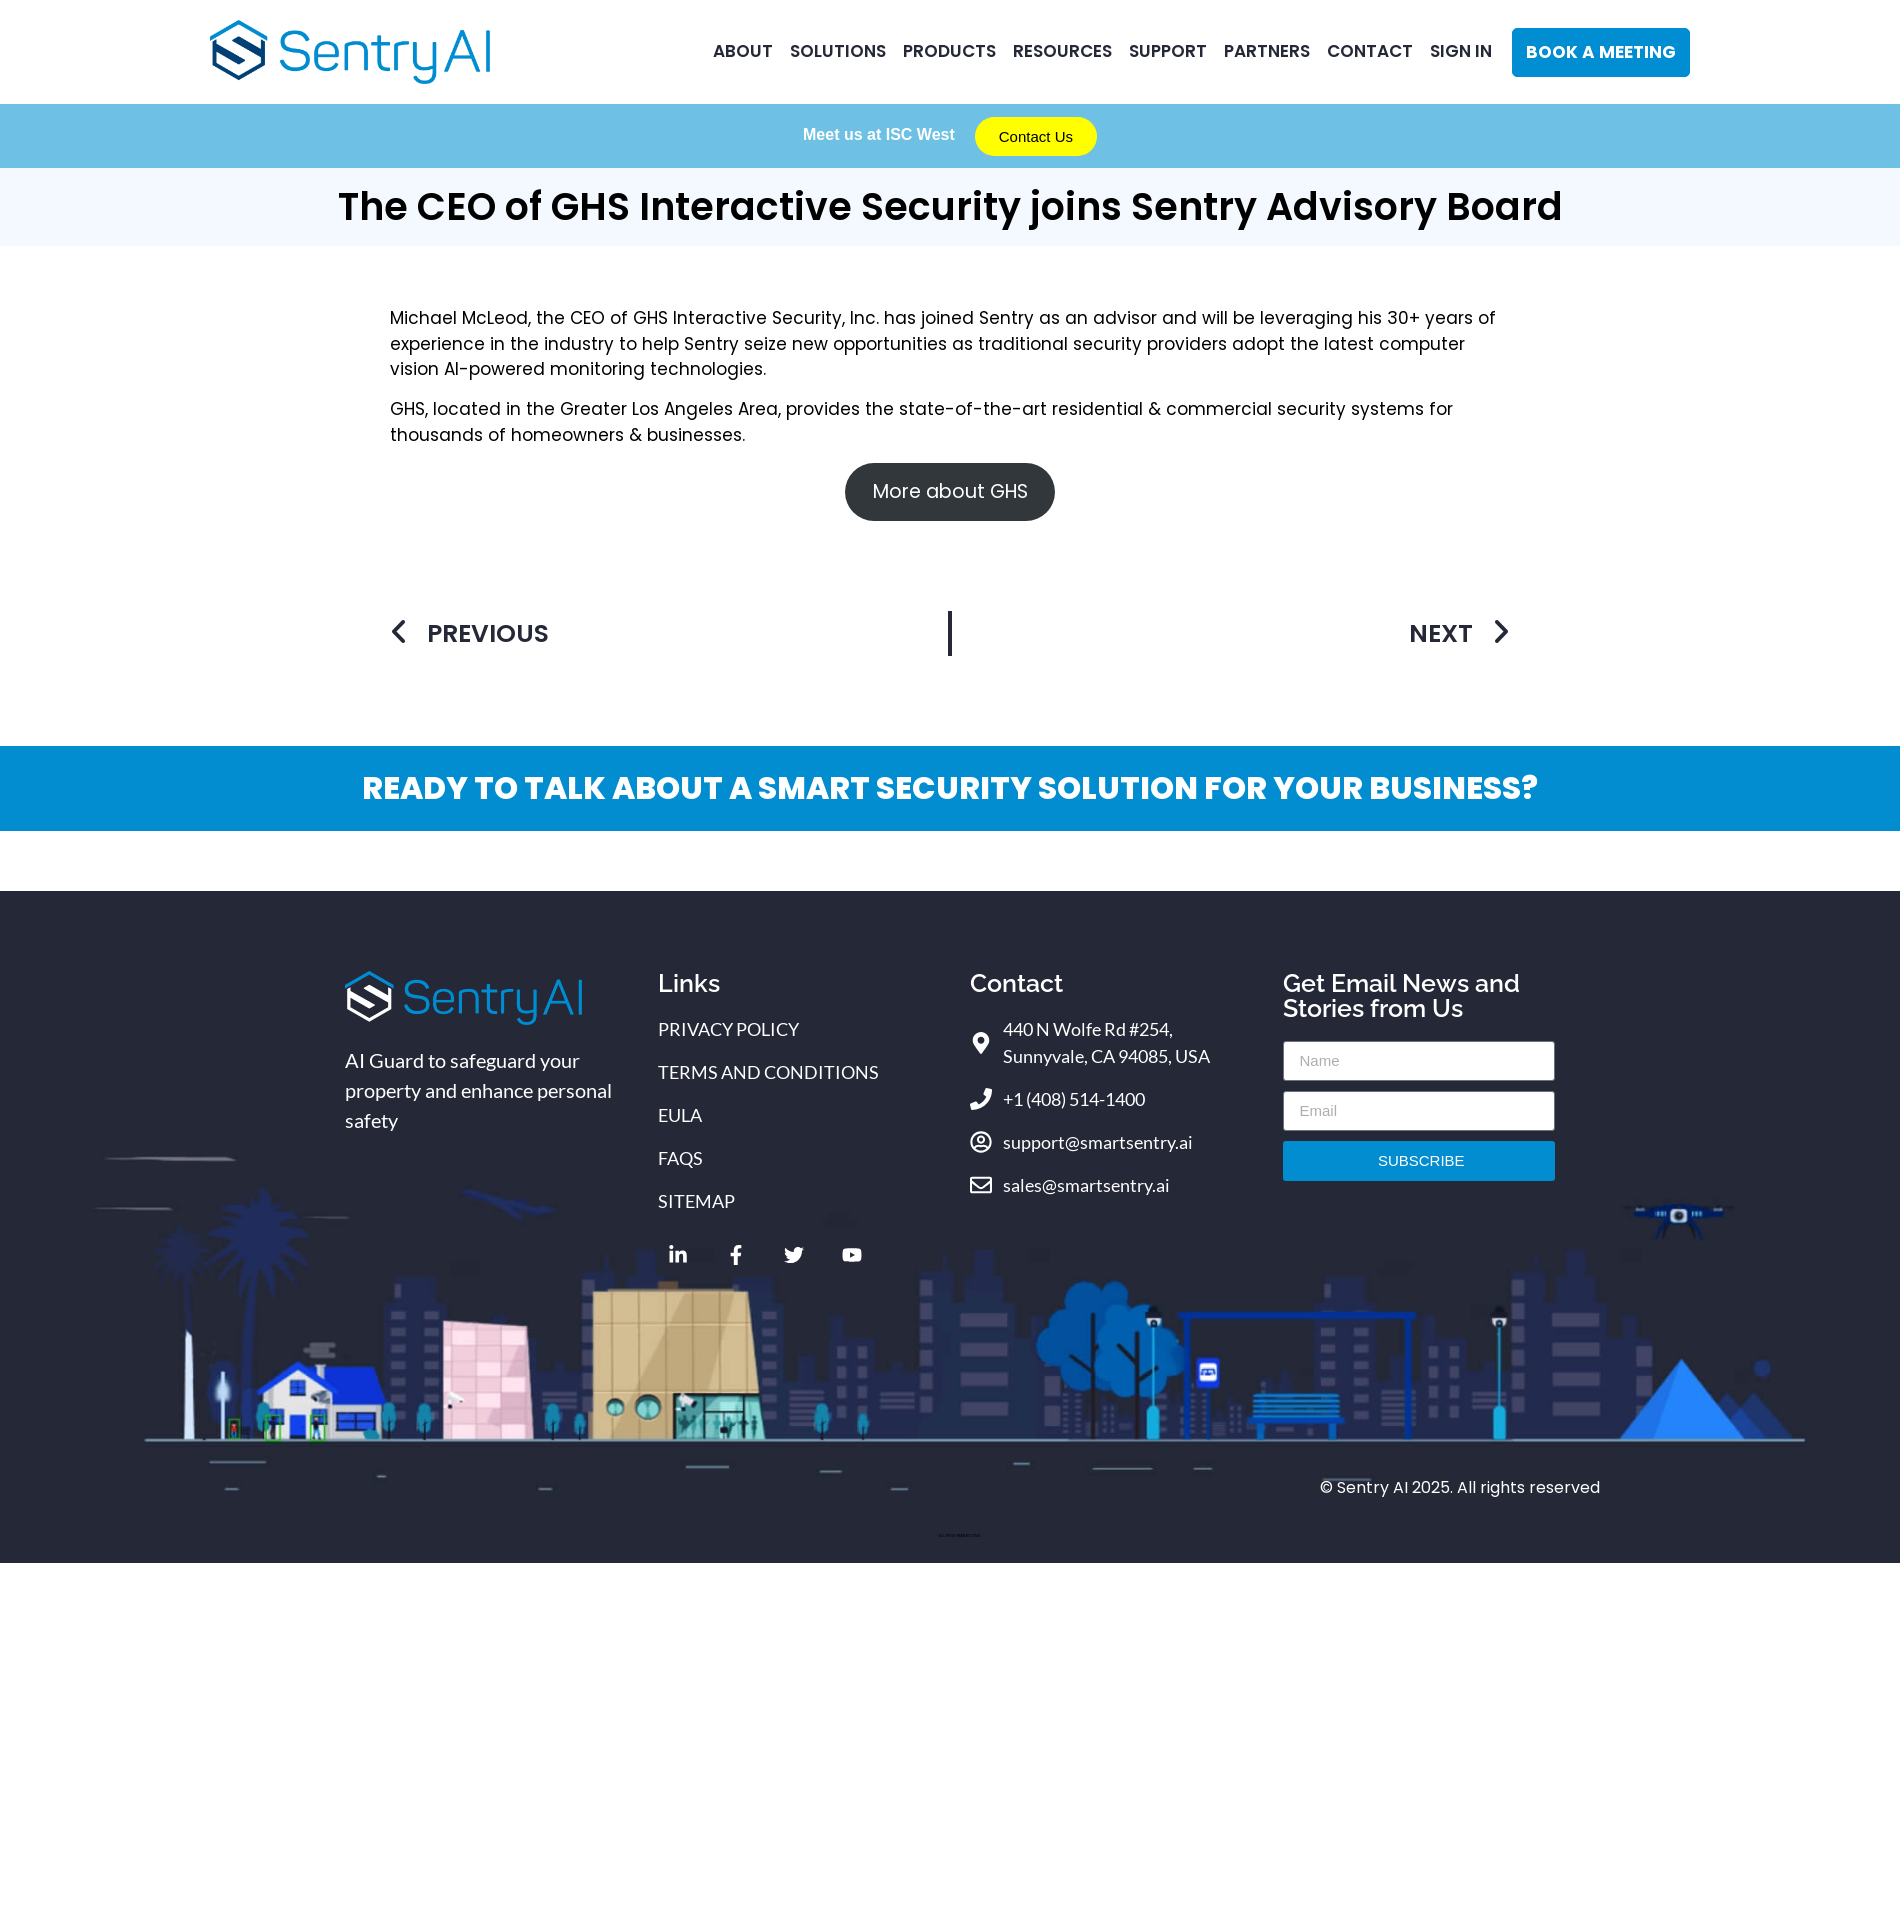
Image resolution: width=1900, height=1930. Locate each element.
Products (949, 51)
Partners (1267, 51)
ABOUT (743, 51)
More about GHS (950, 491)
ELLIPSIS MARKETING (959, 1535)
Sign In (1461, 51)
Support (1168, 51)
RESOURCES (1062, 51)
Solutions (838, 51)
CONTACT (1370, 51)
